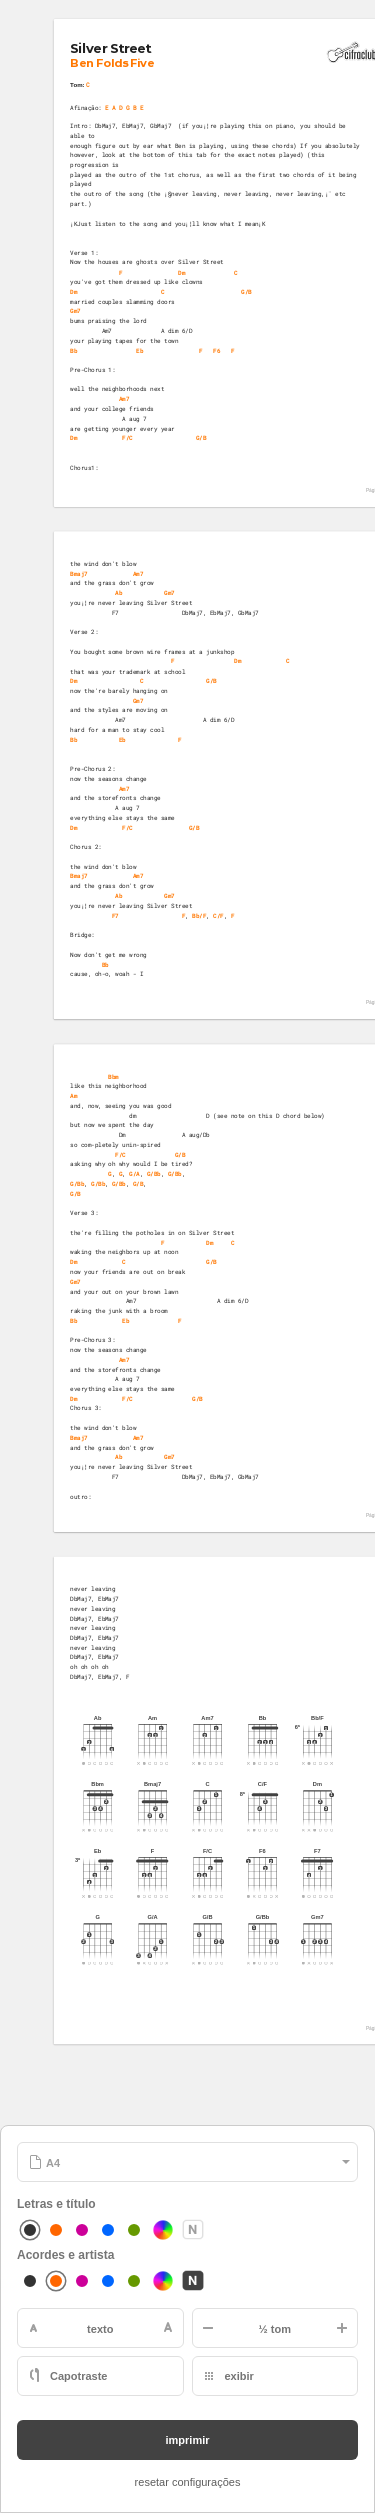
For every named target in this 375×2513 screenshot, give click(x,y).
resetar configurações (188, 2482)
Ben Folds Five (113, 63)
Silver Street (111, 48)
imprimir (187, 2440)
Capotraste (78, 2376)
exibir (239, 2376)
